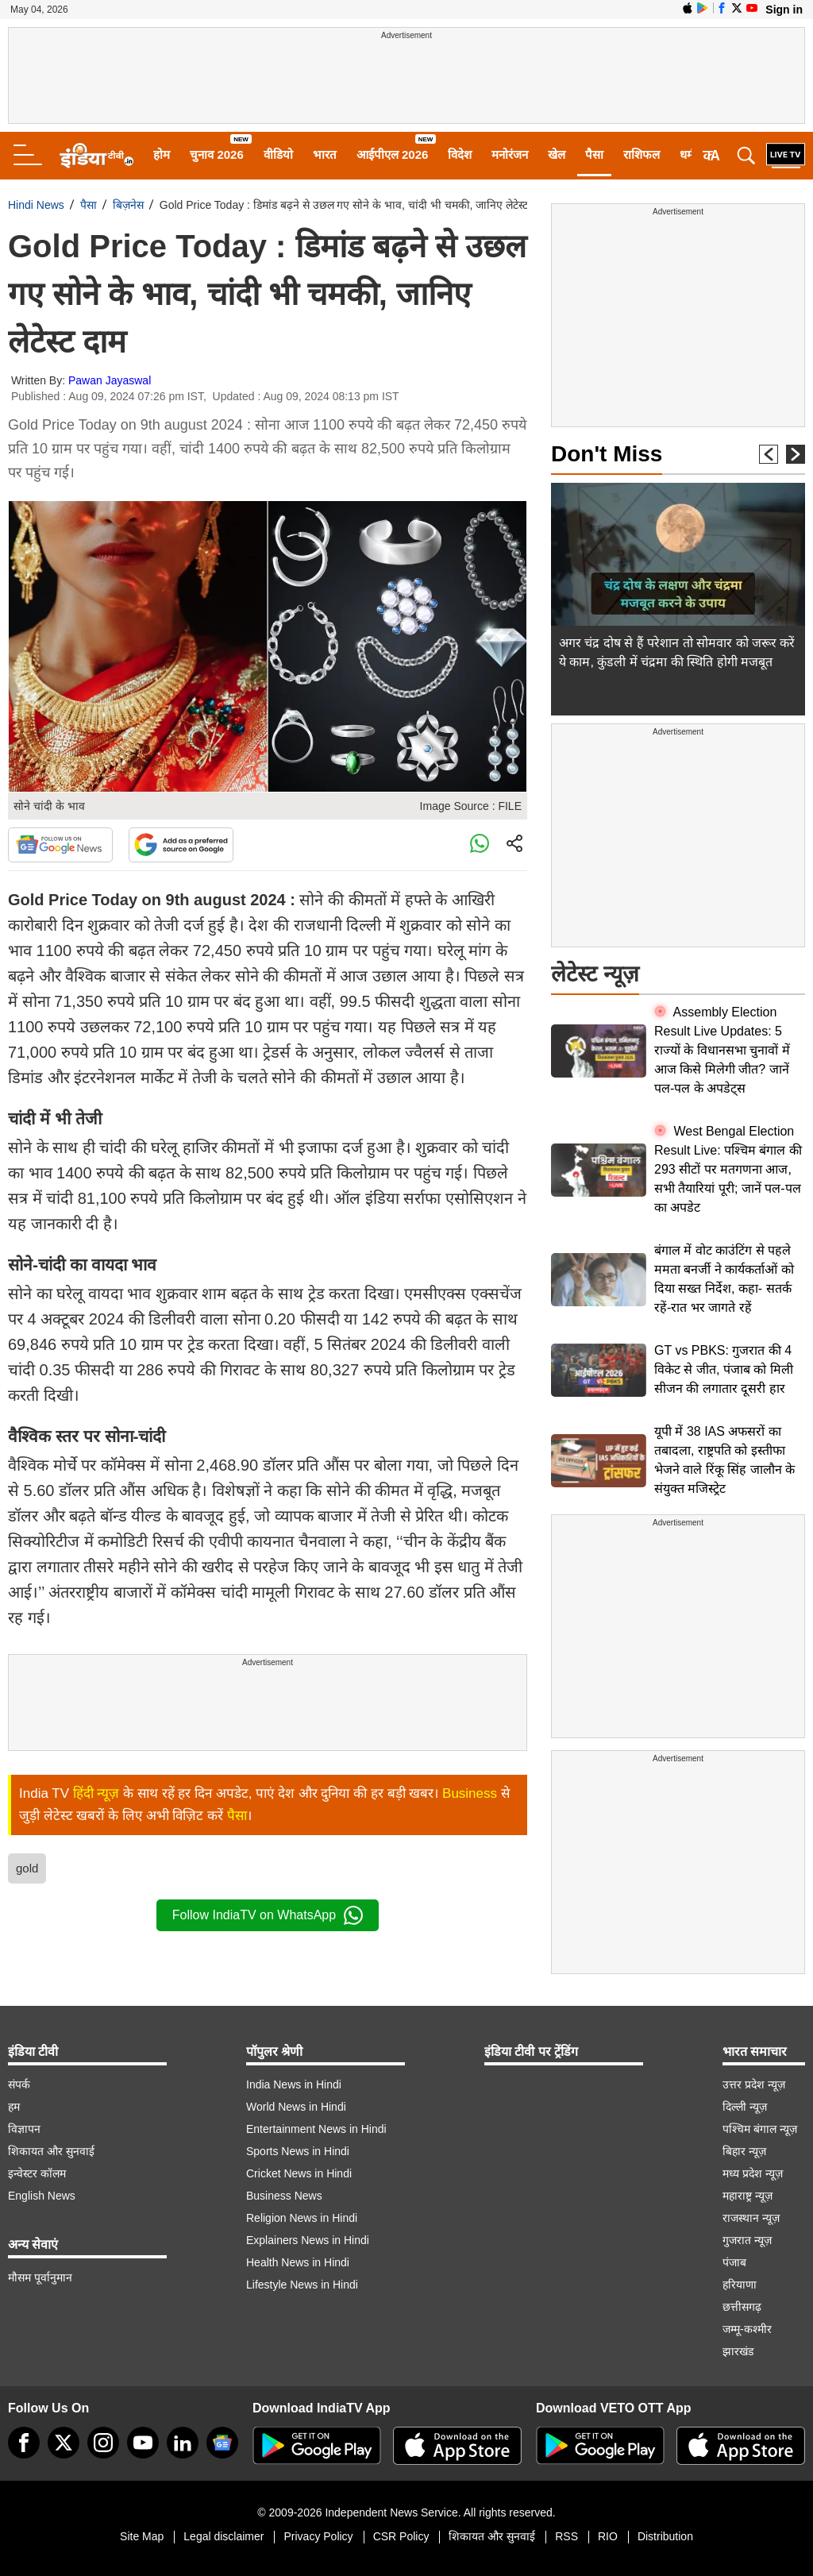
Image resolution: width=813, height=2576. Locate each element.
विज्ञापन (24, 2129)
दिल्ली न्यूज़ (744, 2106)
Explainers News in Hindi (307, 2240)
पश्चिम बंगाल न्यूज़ (759, 2129)
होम (161, 154)
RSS (566, 2536)
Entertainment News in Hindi (316, 2129)
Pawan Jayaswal (109, 380)
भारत (325, 154)
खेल (556, 154)
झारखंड (737, 2351)
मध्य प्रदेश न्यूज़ (752, 2173)
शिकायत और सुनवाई (51, 2151)
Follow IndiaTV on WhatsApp (267, 1915)
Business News (284, 2195)
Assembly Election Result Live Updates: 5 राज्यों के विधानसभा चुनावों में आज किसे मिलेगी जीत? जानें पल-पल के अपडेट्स (722, 1050)
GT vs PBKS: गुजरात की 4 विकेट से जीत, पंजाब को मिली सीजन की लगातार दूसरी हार (723, 1369)
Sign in (784, 9)
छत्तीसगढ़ (741, 2306)
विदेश (460, 154)
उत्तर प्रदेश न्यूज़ (753, 2084)
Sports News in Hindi (297, 2151)
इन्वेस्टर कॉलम (37, 2173)
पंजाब (734, 2262)
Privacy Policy (318, 2536)
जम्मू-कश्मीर (747, 2329)
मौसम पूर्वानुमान (40, 2277)
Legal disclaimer (223, 2536)
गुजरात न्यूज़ (747, 2240)
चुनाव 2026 (217, 154)
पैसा (594, 154)
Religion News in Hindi (301, 2218)
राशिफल (641, 154)
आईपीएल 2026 (392, 154)
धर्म (687, 154)
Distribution (665, 2536)
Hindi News (36, 205)
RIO (608, 2536)
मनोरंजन (509, 154)
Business (469, 1793)
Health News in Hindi (297, 2262)
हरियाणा (739, 2284)
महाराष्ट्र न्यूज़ (747, 2195)
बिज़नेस (128, 205)
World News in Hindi (296, 2106)
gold (27, 1868)
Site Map (142, 2536)
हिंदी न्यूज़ (96, 1793)
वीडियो (278, 154)
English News (41, 2195)
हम (14, 2106)
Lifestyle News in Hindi (302, 2284)
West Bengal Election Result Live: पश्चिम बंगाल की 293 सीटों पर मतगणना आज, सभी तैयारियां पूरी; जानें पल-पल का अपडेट (728, 1169)
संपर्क (19, 2084)
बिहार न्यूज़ (744, 2151)
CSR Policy (401, 2536)
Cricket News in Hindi (299, 2173)
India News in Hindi (293, 2084)
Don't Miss (606, 454)
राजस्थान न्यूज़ (751, 2218)
